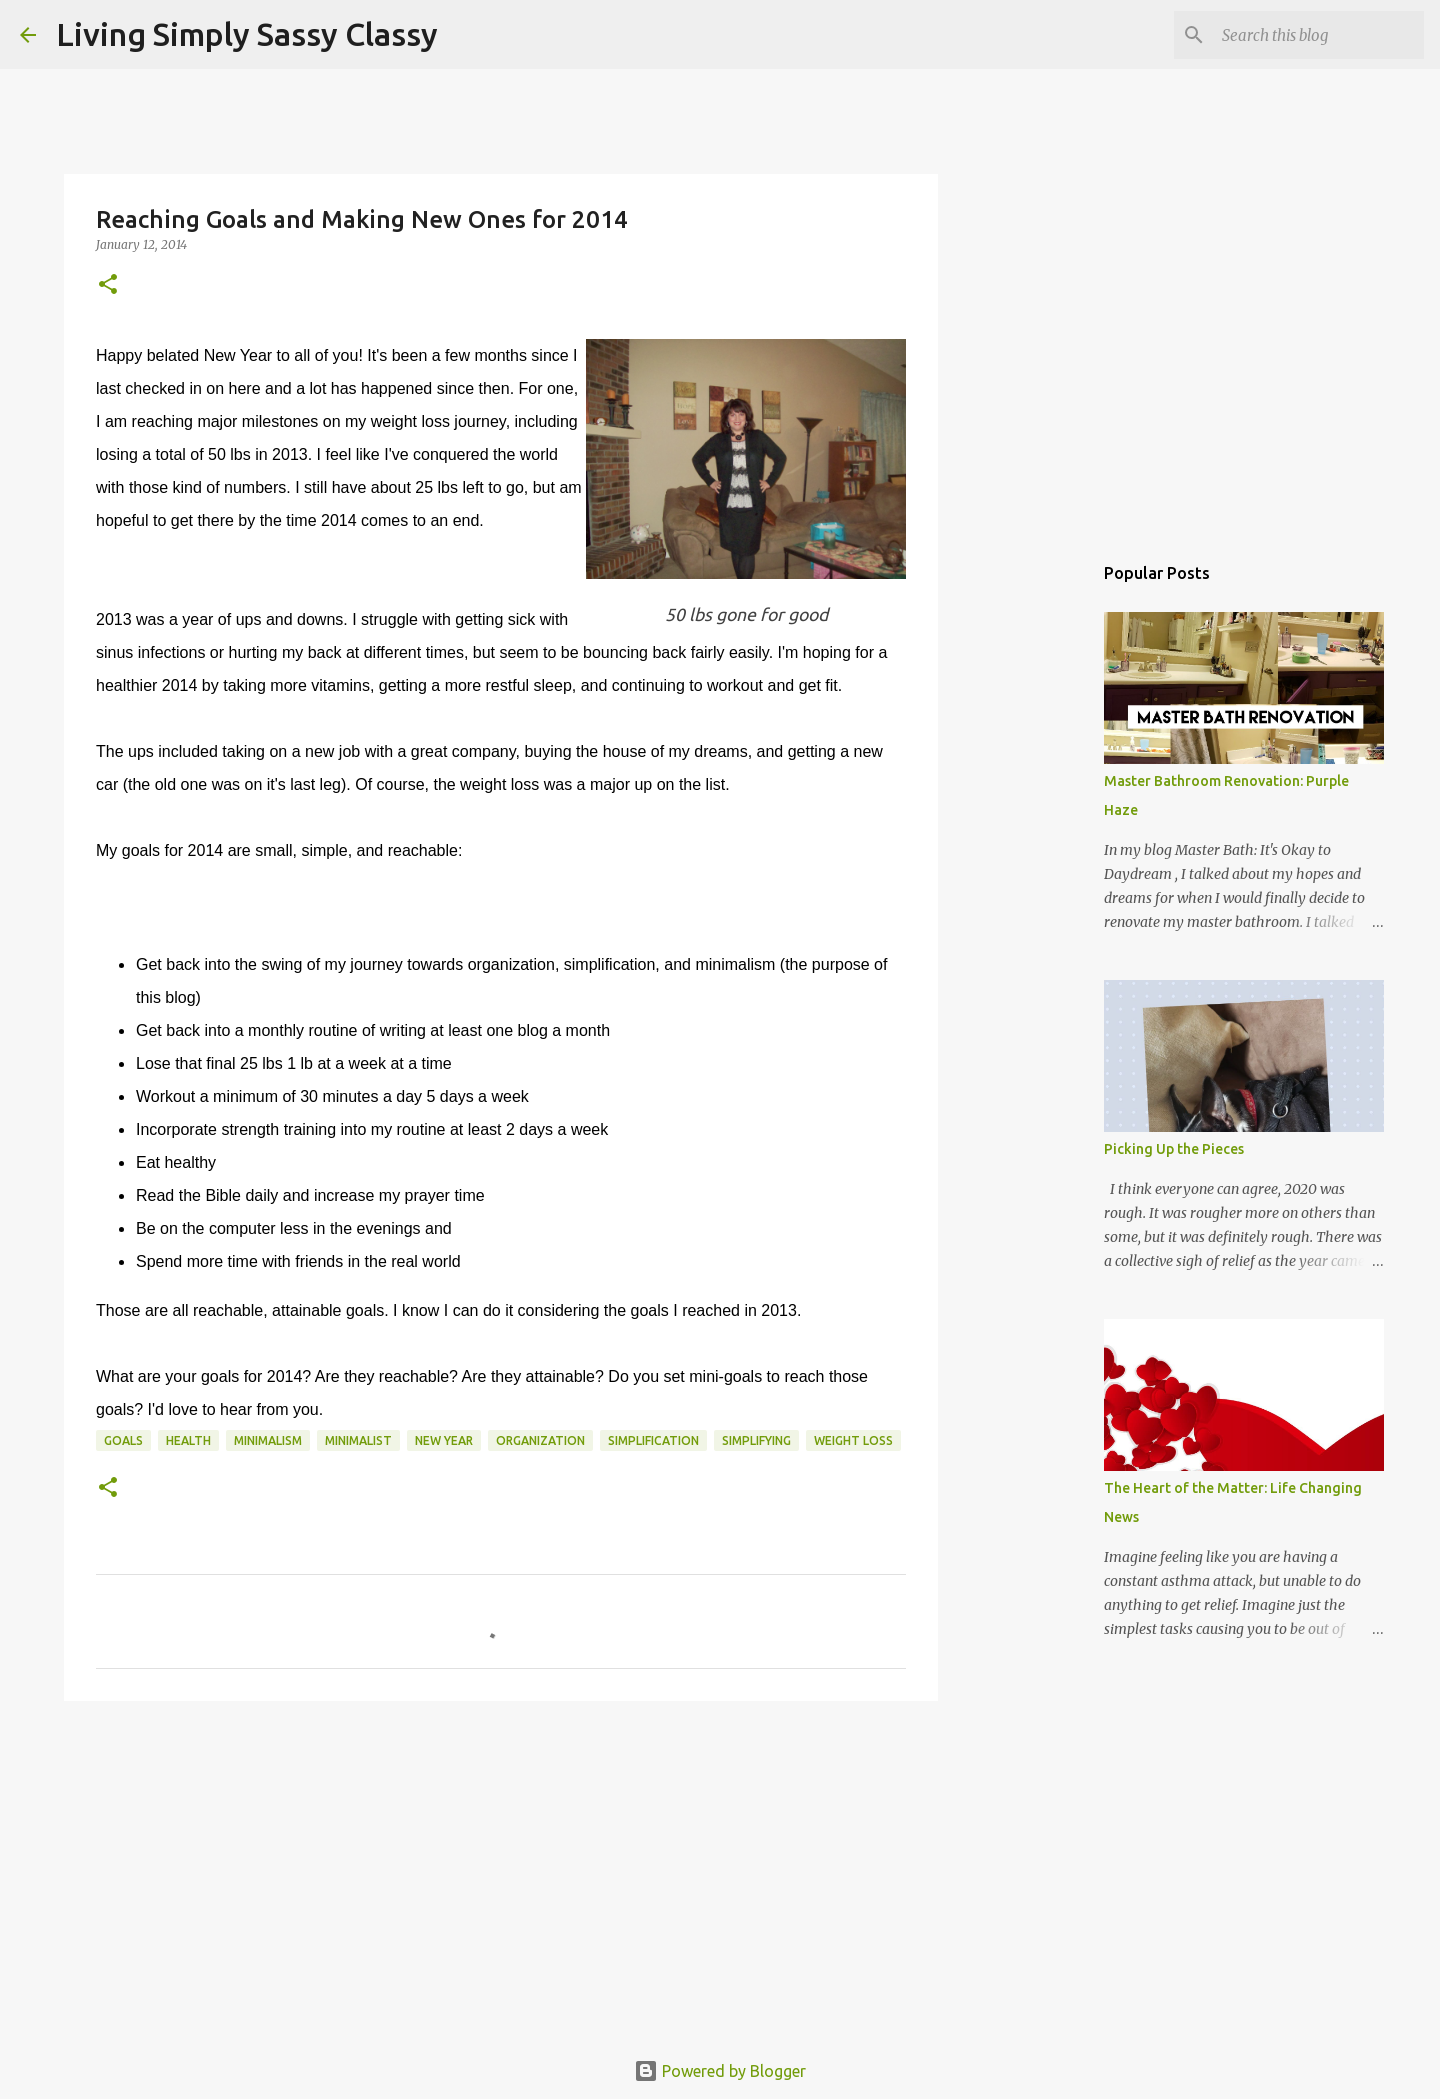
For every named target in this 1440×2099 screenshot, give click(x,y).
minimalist (358, 1440)
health (188, 1440)
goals (123, 1440)
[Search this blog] (1319, 35)
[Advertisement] (501, 1871)
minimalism (268, 1440)
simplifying (756, 1440)
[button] (108, 285)
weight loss (853, 1440)
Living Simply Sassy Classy (247, 34)
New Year (444, 1440)
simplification (653, 1440)
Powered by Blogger (720, 2071)
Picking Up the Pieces (1174, 1149)
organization (540, 1440)
